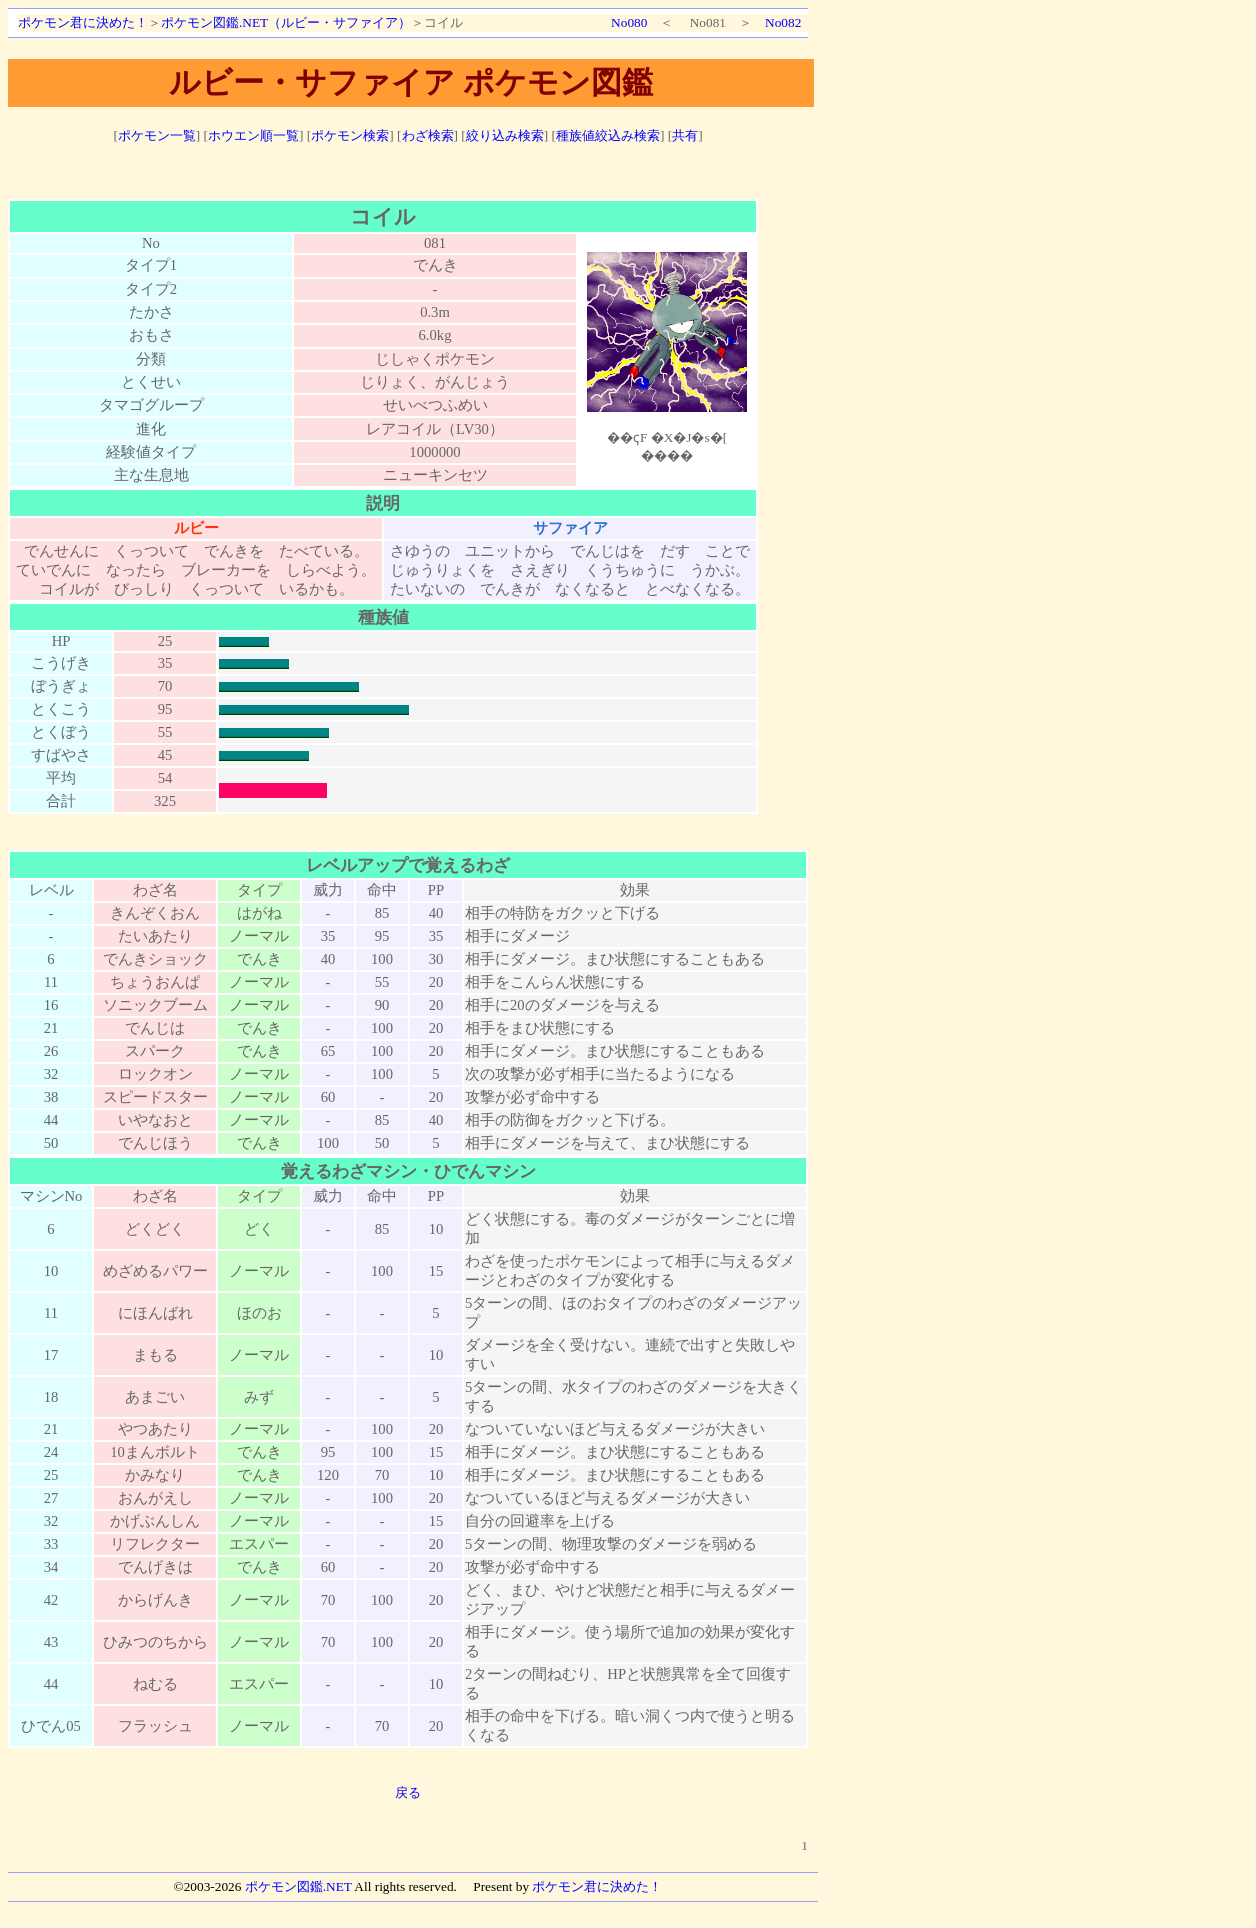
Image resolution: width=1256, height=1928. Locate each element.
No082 (783, 22)
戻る (408, 1792)
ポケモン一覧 (157, 135)
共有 (685, 135)
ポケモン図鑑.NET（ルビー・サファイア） (286, 22)
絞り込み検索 (505, 135)
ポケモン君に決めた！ (83, 22)
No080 (629, 22)
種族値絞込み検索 (608, 135)
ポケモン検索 (350, 135)
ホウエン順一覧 (253, 135)
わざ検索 (428, 135)
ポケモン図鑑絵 (667, 357)
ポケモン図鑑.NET (298, 1886)
